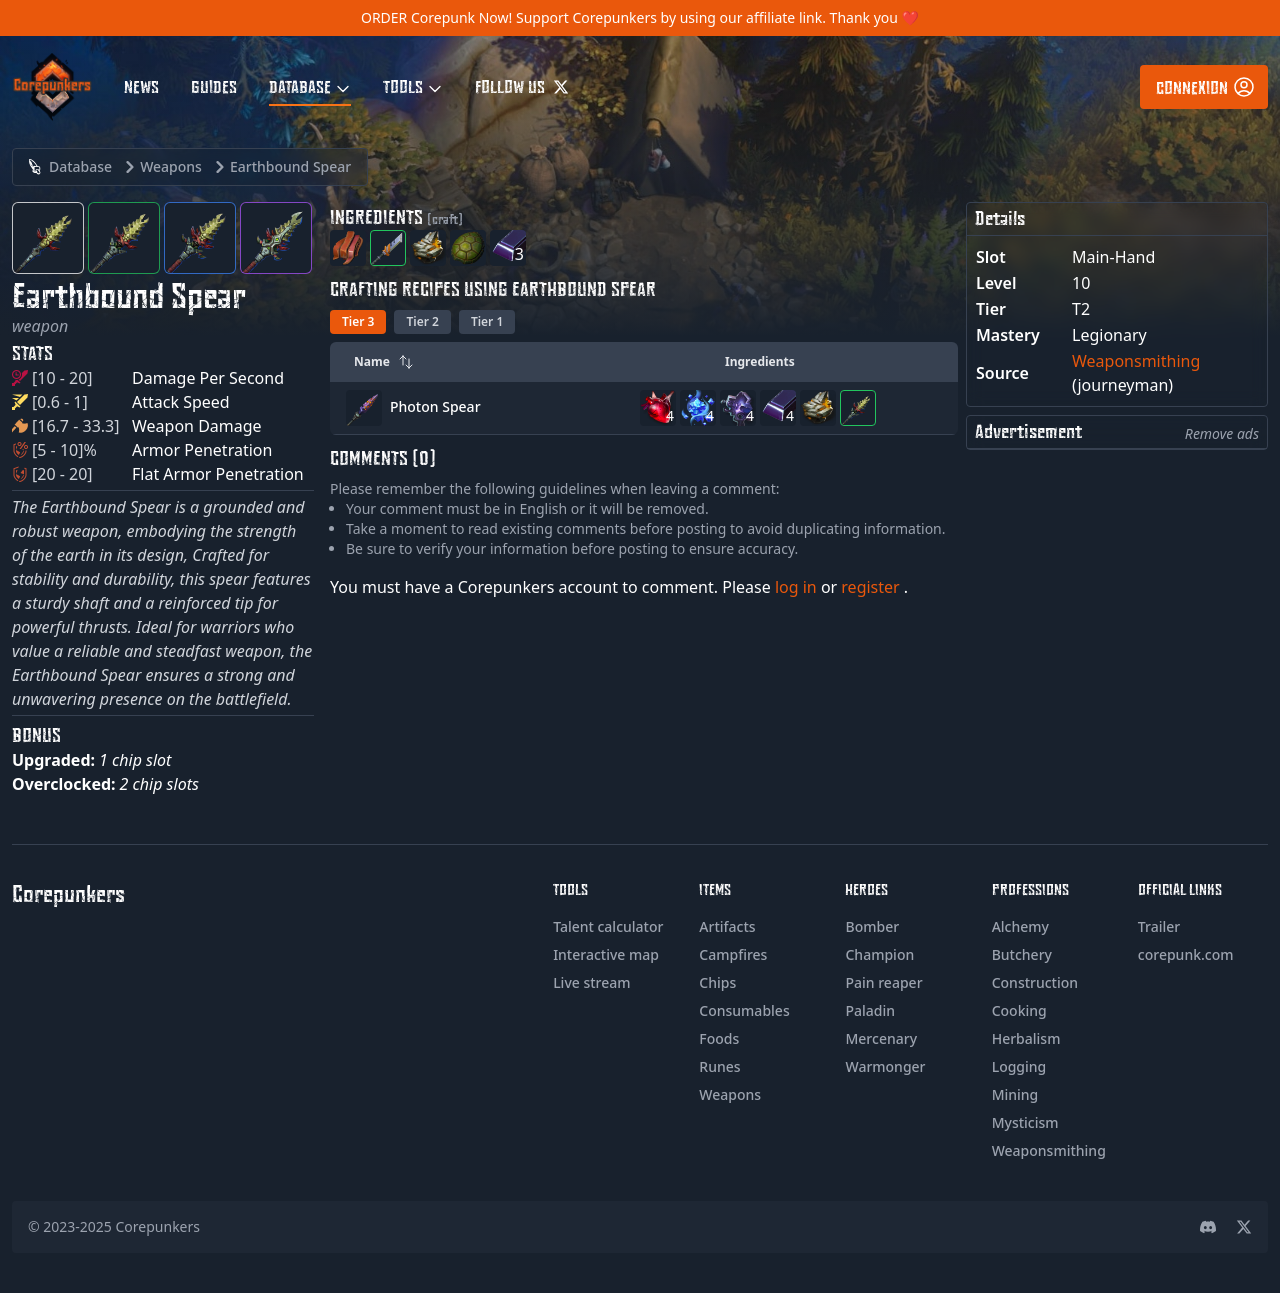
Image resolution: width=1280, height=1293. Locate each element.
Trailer (1159, 926)
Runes (719, 1066)
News (141, 86)
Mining (1015, 1094)
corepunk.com (1186, 954)
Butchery (1022, 954)
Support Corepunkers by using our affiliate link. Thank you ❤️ (717, 17)
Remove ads (1222, 433)
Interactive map (606, 954)
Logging (1019, 1066)
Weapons (730, 1094)
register (872, 587)
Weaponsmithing (1136, 361)
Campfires (733, 954)
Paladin (870, 1010)
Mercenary (881, 1038)
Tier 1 (487, 321)
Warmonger (885, 1066)
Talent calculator (608, 926)
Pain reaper (883, 982)
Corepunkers (158, 1226)
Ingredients (760, 361)
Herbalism (1026, 1038)
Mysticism (1025, 1122)
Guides (214, 86)
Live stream (591, 982)
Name (384, 361)
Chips (717, 982)
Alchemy (1020, 926)
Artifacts (727, 926)
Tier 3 (358, 321)
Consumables (744, 1010)
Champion (879, 954)
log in (798, 587)
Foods (719, 1038)
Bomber (872, 926)
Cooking (1019, 1010)
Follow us (522, 86)
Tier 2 (422, 321)
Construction (1035, 982)
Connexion (1206, 87)
